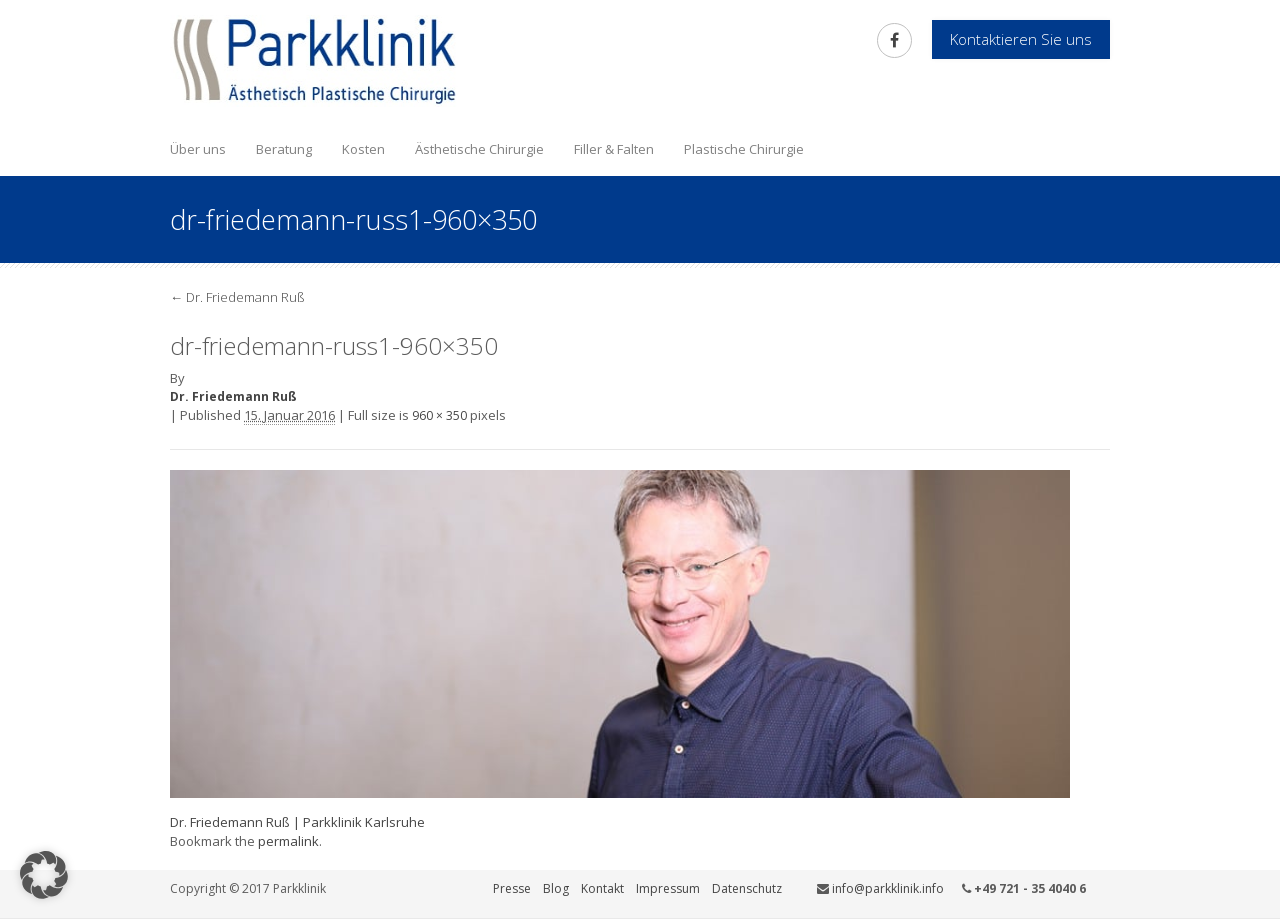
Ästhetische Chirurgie (479, 149)
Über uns (198, 149)
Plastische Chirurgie (744, 149)
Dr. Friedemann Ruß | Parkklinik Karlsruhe (297, 822)
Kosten (363, 149)
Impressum (668, 888)
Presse (512, 888)
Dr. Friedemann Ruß (237, 297)
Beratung (284, 149)
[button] (44, 875)
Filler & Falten (614, 149)
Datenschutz (747, 888)
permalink (288, 841)
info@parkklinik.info (888, 888)
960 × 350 (439, 415)
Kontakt (602, 888)
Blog (556, 888)
